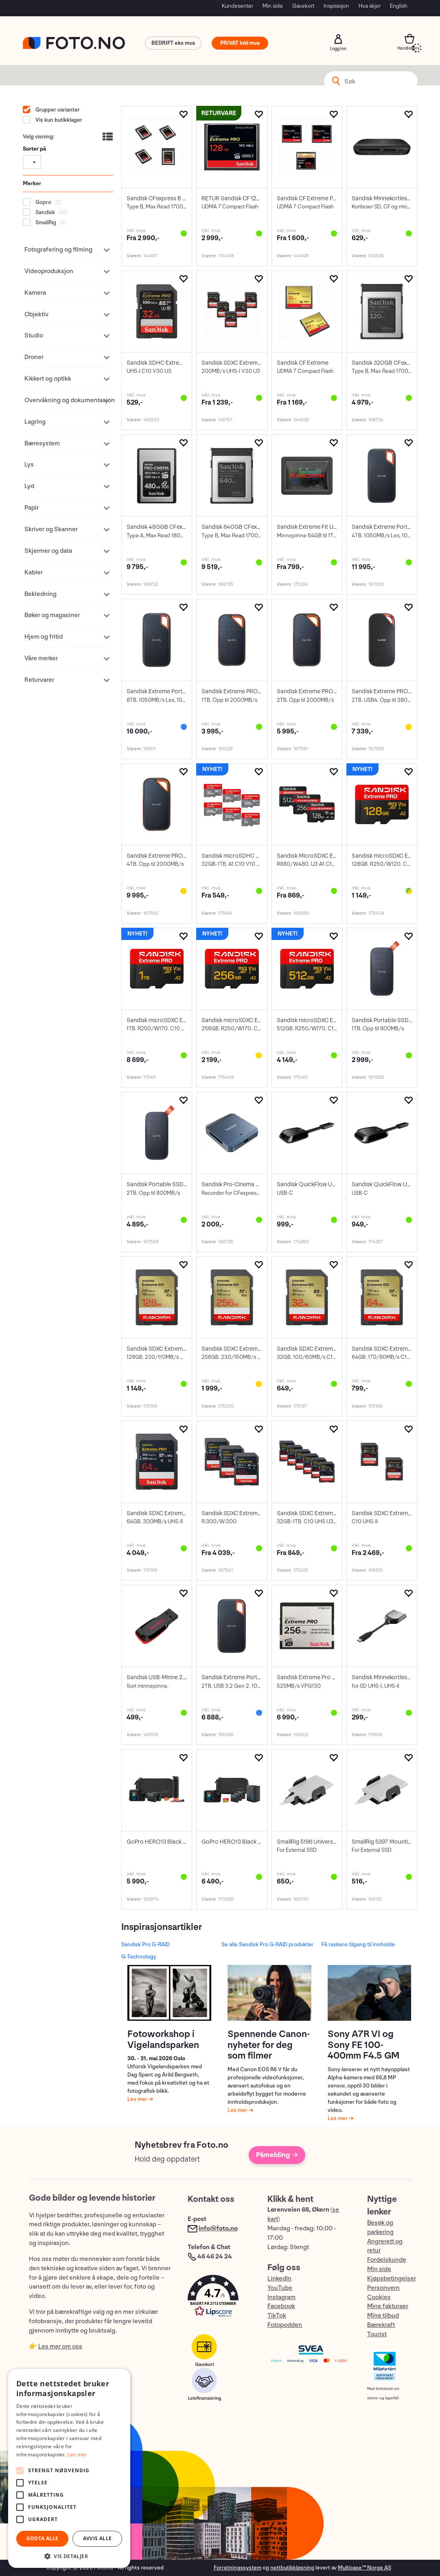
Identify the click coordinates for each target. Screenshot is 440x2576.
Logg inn (338, 39)
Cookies (379, 2297)
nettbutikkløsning (292, 2567)
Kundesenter (237, 5)
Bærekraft (381, 2325)
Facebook (281, 2306)
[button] (219, 2298)
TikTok (276, 2316)
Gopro (42, 202)
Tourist (377, 2334)
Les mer (138, 2099)
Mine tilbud (383, 2316)
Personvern (383, 2288)
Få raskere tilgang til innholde (358, 1944)
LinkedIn (279, 2278)
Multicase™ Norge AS (364, 2567)
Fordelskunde (386, 2260)
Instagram (281, 2297)
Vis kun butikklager (58, 119)
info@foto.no (218, 2228)
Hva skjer (370, 5)
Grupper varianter (57, 109)
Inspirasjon (336, 5)
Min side (273, 5)
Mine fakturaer (387, 2306)
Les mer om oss (60, 2346)
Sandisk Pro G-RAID (145, 1944)
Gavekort (303, 5)
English (398, 5)
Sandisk (44, 212)
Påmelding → (277, 2155)
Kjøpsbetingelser (391, 2278)
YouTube (279, 2288)
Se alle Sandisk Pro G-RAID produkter (267, 1944)
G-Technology (138, 1956)
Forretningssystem (237, 2567)
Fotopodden (284, 2325)
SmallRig (45, 222)
